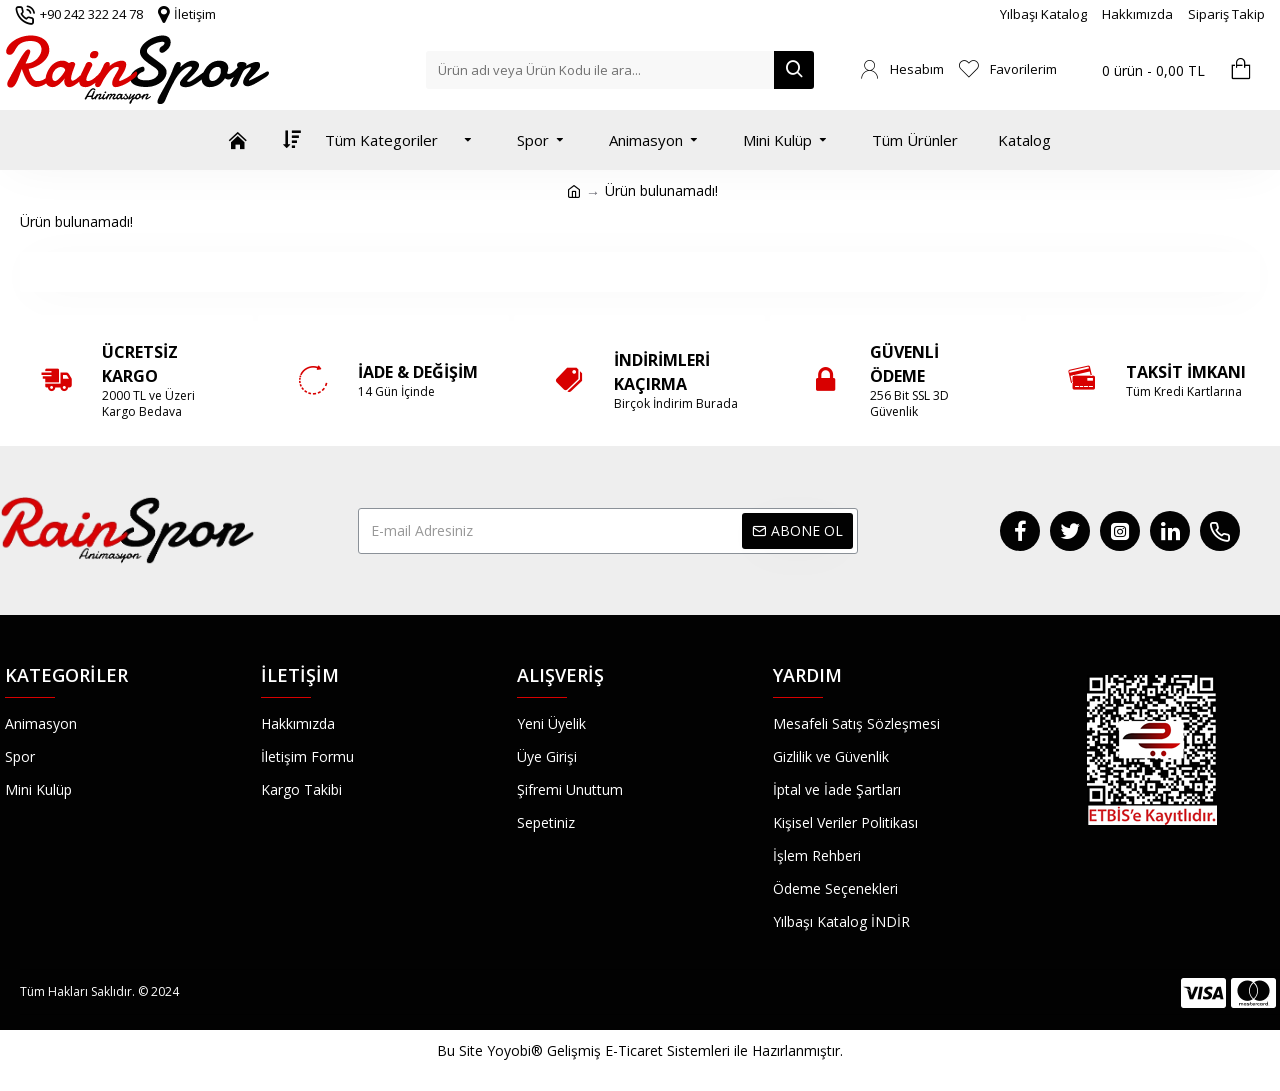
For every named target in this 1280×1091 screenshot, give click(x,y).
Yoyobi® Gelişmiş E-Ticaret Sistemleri (608, 1050)
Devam (640, 271)
